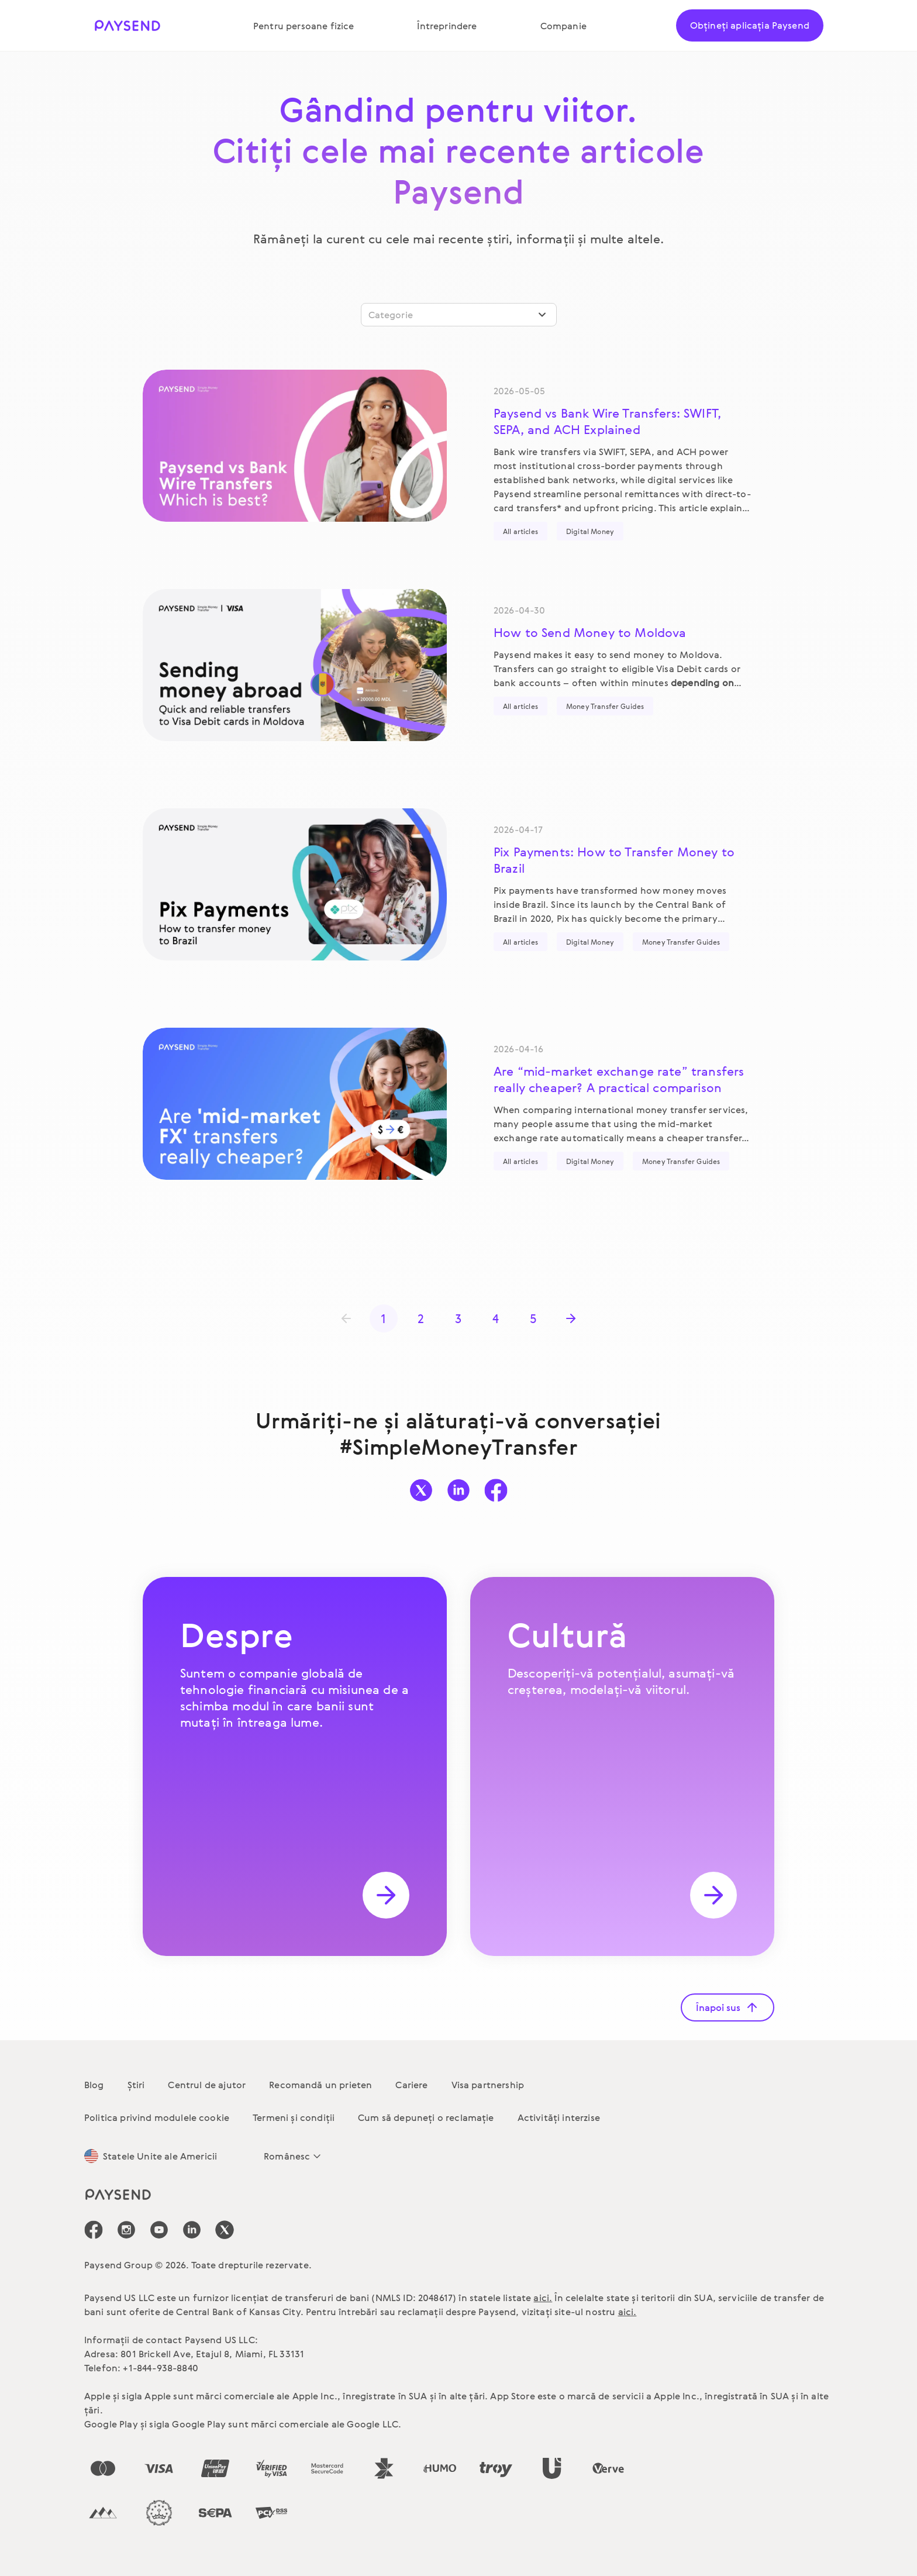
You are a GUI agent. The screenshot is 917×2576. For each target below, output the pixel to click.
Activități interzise (559, 2117)
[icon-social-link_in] (126, 2229)
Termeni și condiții (294, 2117)
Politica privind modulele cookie (156, 2117)
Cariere (411, 2084)
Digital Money (590, 531)
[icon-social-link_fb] (93, 2229)
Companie (563, 25)
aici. (542, 2297)
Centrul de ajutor (207, 2084)
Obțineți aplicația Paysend (749, 25)
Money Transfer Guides (605, 706)
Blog (94, 2084)
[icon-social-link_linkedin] (191, 2229)
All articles (520, 531)
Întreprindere (447, 25)
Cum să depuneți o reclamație (426, 2117)
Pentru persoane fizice (303, 25)
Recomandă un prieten (320, 2084)
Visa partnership (488, 2084)
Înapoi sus (727, 2007)
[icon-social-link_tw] (224, 2229)
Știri (136, 2084)
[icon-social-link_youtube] (159, 2229)
